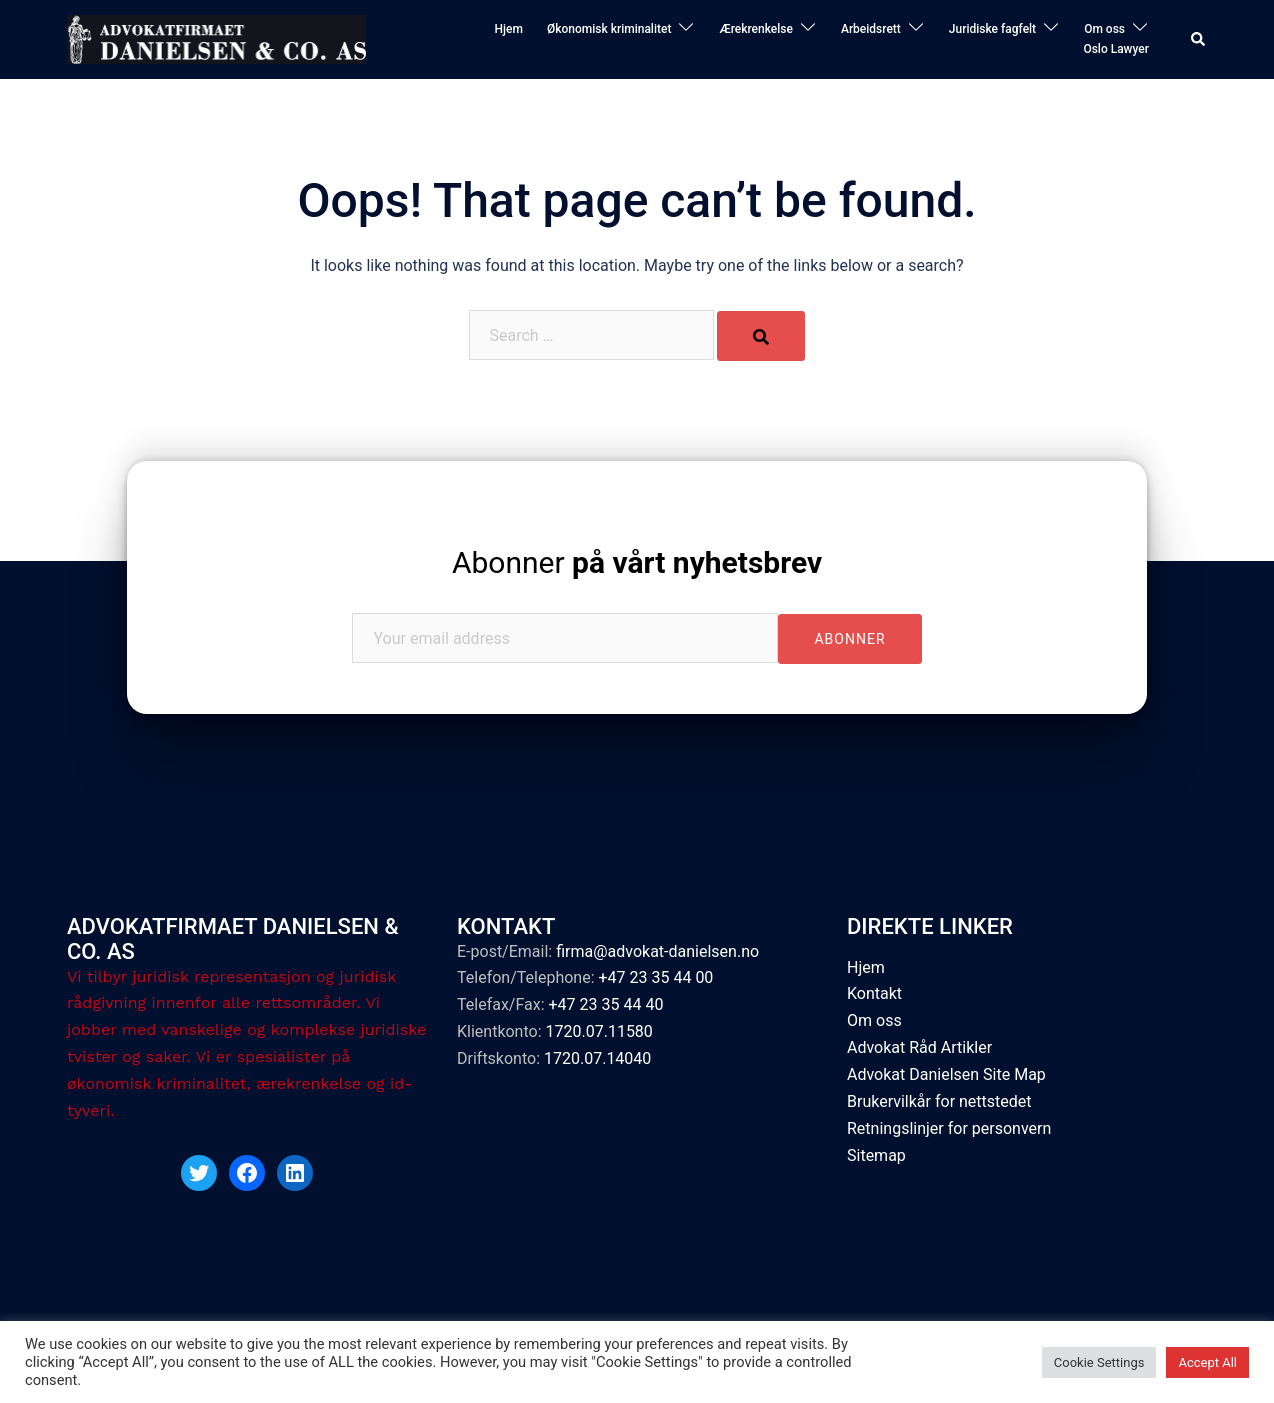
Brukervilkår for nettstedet (939, 1101)
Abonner (637, 562)
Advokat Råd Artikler (919, 1047)
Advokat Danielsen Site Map (946, 1074)
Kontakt (874, 993)
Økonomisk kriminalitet (609, 29)
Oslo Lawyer (1116, 49)
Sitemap (876, 1155)
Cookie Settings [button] (1099, 1362)
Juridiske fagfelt (992, 29)
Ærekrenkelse (756, 29)
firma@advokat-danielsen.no (657, 951)
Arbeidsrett (871, 29)
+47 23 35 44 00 (655, 977)
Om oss (1104, 29)
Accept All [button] (1207, 1362)
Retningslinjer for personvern (949, 1128)
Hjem (508, 29)
